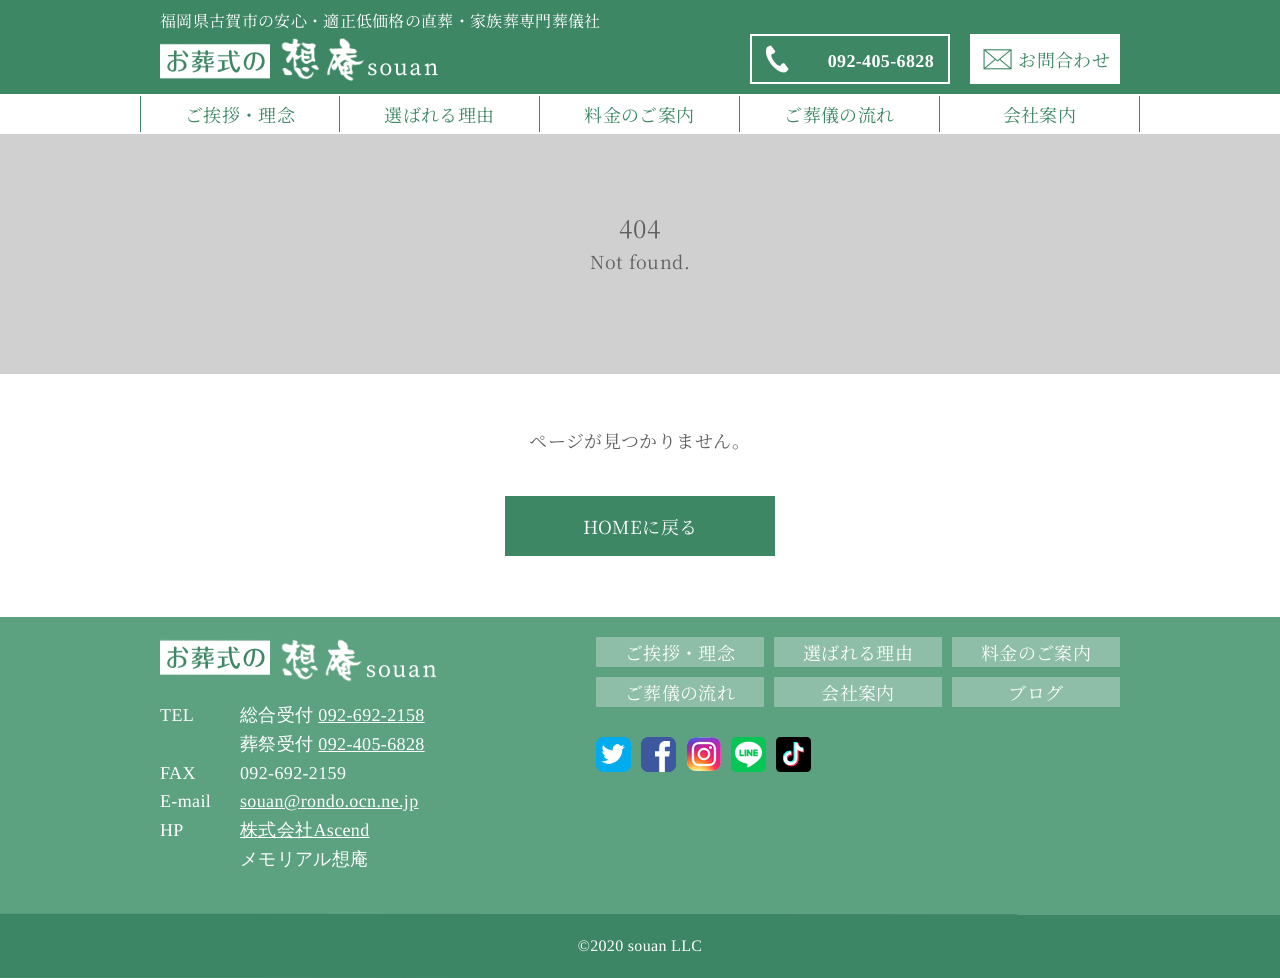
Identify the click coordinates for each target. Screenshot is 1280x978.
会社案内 (1039, 114)
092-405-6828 (848, 59)
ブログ (1035, 692)
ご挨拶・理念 (240, 114)
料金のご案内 (639, 114)
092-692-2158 (371, 715)
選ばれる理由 (439, 114)
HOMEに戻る (640, 526)
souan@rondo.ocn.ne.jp (329, 801)
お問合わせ (1045, 59)
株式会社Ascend (305, 830)
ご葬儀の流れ (839, 114)
